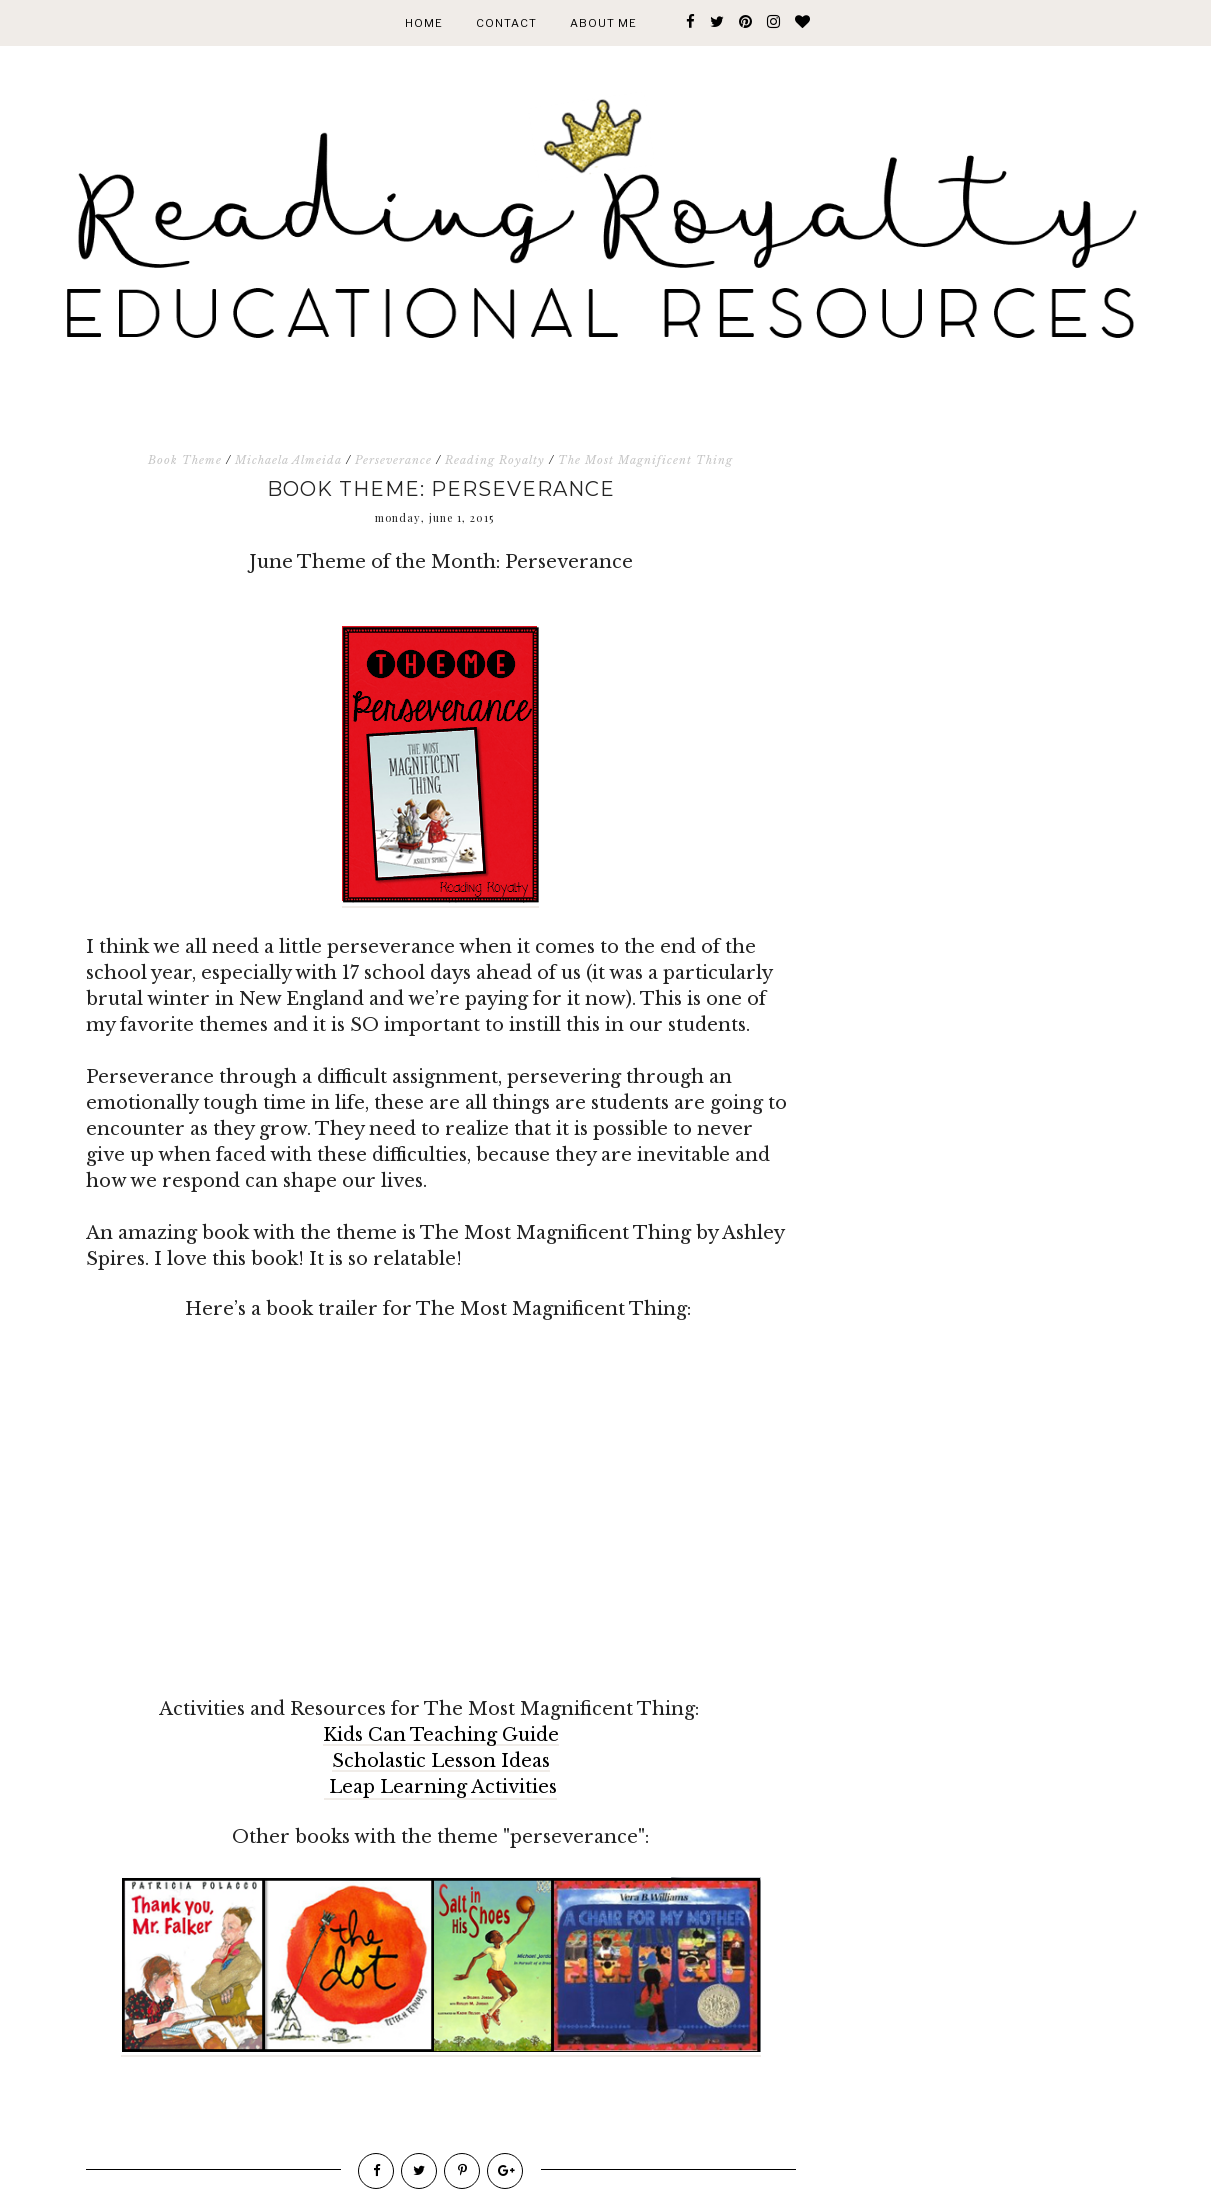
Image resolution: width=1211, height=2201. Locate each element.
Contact (506, 23)
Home (424, 23)
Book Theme (185, 460)
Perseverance (393, 460)
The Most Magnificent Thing (645, 460)
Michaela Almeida (288, 460)
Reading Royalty (495, 460)
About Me (603, 23)
